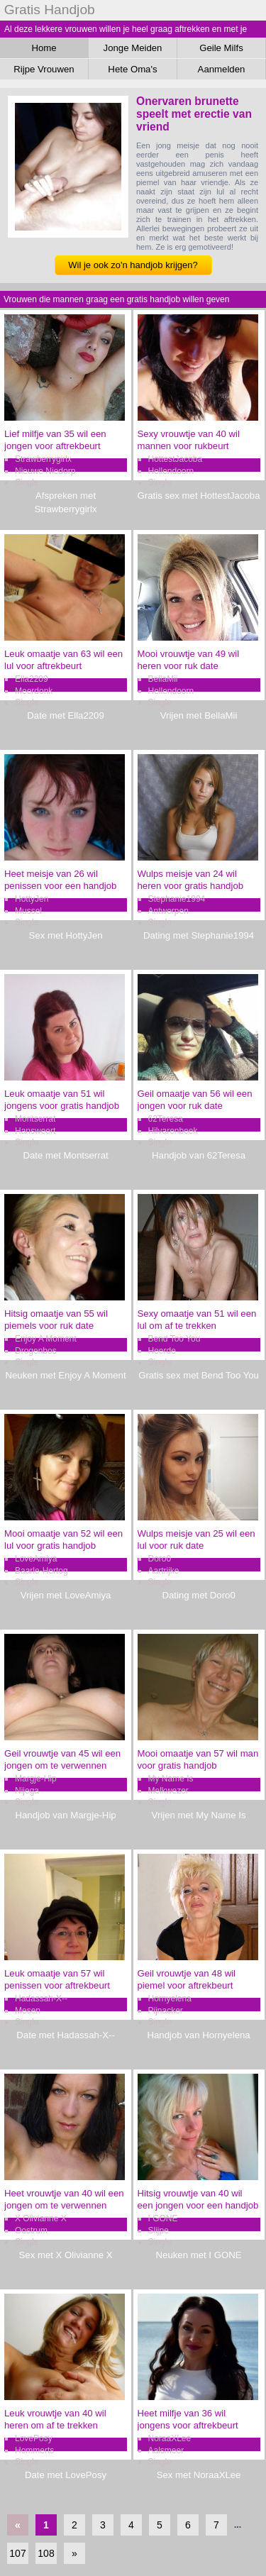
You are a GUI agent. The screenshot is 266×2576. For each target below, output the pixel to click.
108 (46, 2553)
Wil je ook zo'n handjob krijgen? (132, 265)
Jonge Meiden (133, 48)
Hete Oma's (132, 69)
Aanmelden (221, 69)
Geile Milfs (221, 48)
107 (17, 2553)
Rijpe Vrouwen (43, 69)
